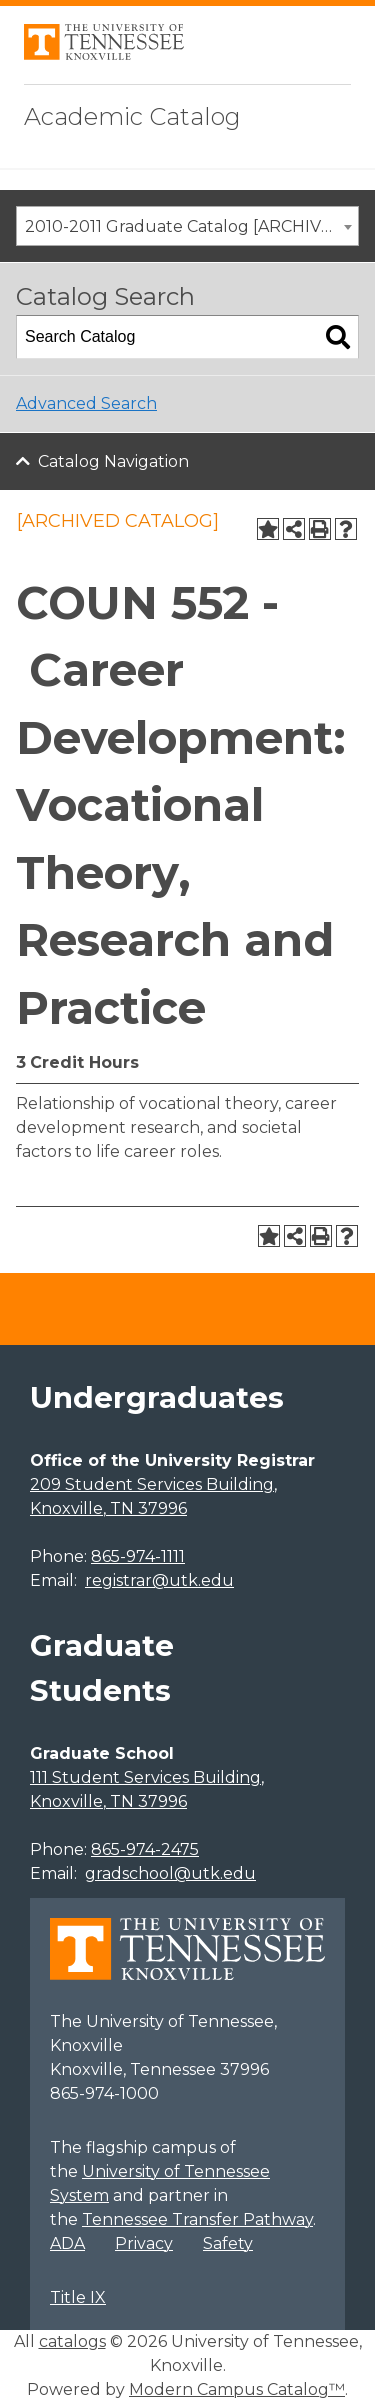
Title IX (78, 2297)
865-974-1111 (138, 1556)
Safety (228, 2243)
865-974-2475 (145, 1849)
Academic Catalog (132, 116)
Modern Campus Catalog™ (237, 2389)
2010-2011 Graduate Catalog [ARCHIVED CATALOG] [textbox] (191, 226)
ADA (67, 2243)
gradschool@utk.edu (170, 1873)
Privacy (144, 2243)
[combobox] (187, 226)
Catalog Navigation (113, 461)
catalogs (72, 2341)
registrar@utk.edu (159, 1580)
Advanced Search (86, 403)
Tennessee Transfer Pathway (197, 2219)
